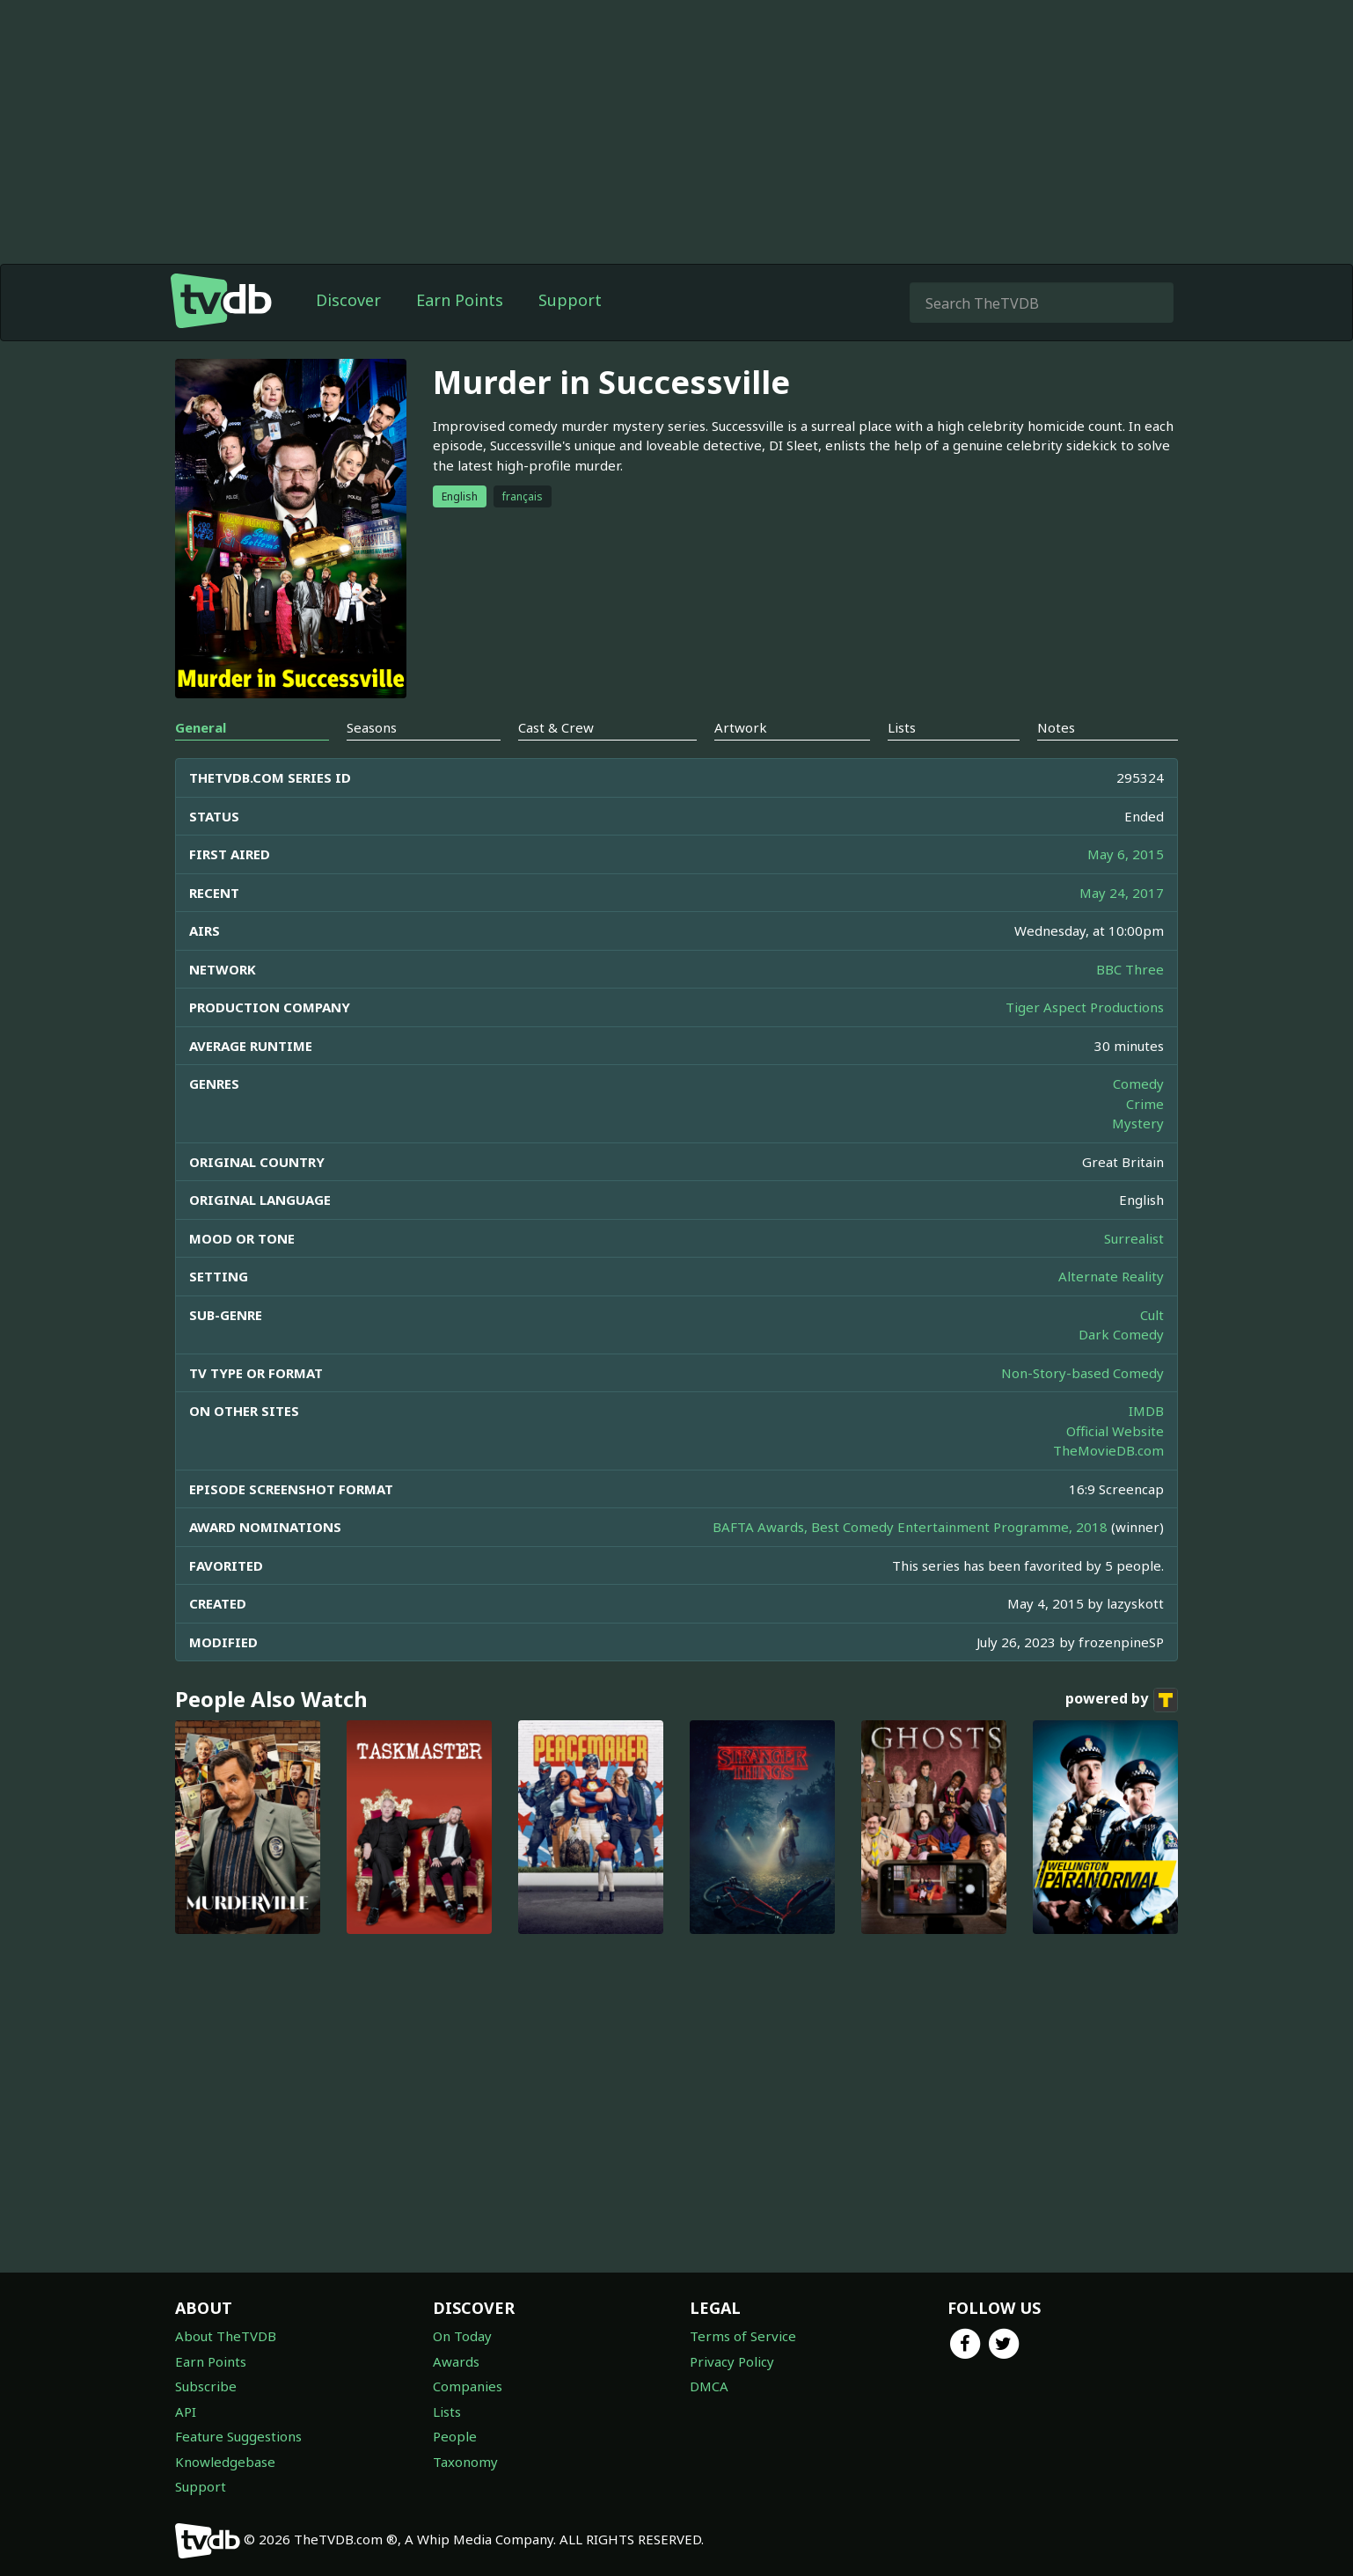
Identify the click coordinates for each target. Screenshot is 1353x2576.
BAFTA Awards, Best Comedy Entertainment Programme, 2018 (910, 1527)
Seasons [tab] (372, 727)
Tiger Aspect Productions (1085, 1007)
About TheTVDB (225, 2336)
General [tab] (200, 727)
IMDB (1146, 1410)
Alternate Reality (1111, 1276)
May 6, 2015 (1125, 854)
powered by (1121, 1700)
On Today (462, 2336)
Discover (348, 299)
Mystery (1138, 1123)
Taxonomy (465, 2461)
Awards (456, 2361)
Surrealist (1134, 1238)
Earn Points (459, 299)
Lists (447, 2411)
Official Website (1115, 1431)
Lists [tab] (902, 727)
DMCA (709, 2386)
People (455, 2436)
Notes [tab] (1056, 727)
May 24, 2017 (1121, 892)
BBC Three (1130, 969)
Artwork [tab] (740, 727)
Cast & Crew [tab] (556, 727)
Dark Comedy (1121, 1334)
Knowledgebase (225, 2461)
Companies (467, 2386)
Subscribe (206, 2386)
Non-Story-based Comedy (1082, 1373)
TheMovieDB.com (1108, 1450)
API (185, 2411)
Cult (1152, 1315)
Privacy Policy (732, 2361)
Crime (1145, 1104)
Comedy (1138, 1083)
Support (570, 299)
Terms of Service (743, 2336)
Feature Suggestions (238, 2436)
